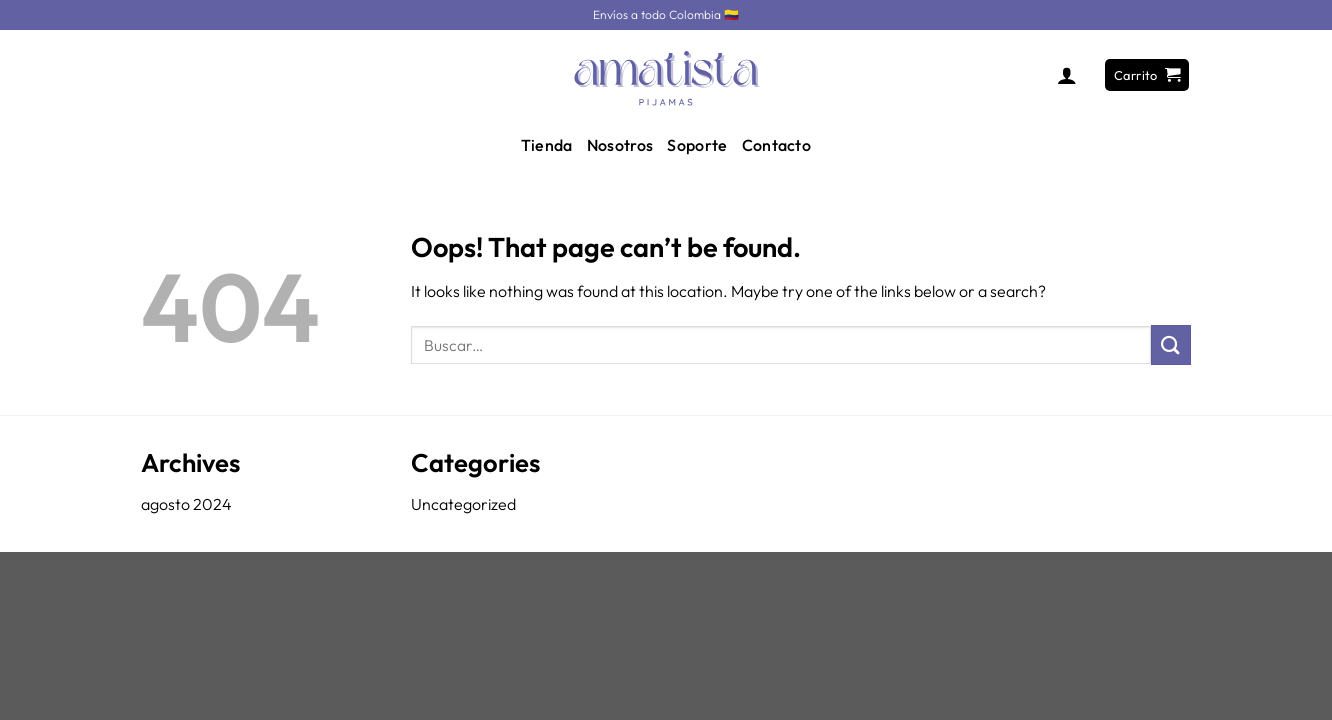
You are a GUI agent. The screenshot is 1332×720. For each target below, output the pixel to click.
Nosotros (620, 145)
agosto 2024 (186, 504)
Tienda (547, 145)
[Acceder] (1067, 75)
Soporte (697, 145)
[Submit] (1171, 344)
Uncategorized (463, 504)
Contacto (777, 145)
